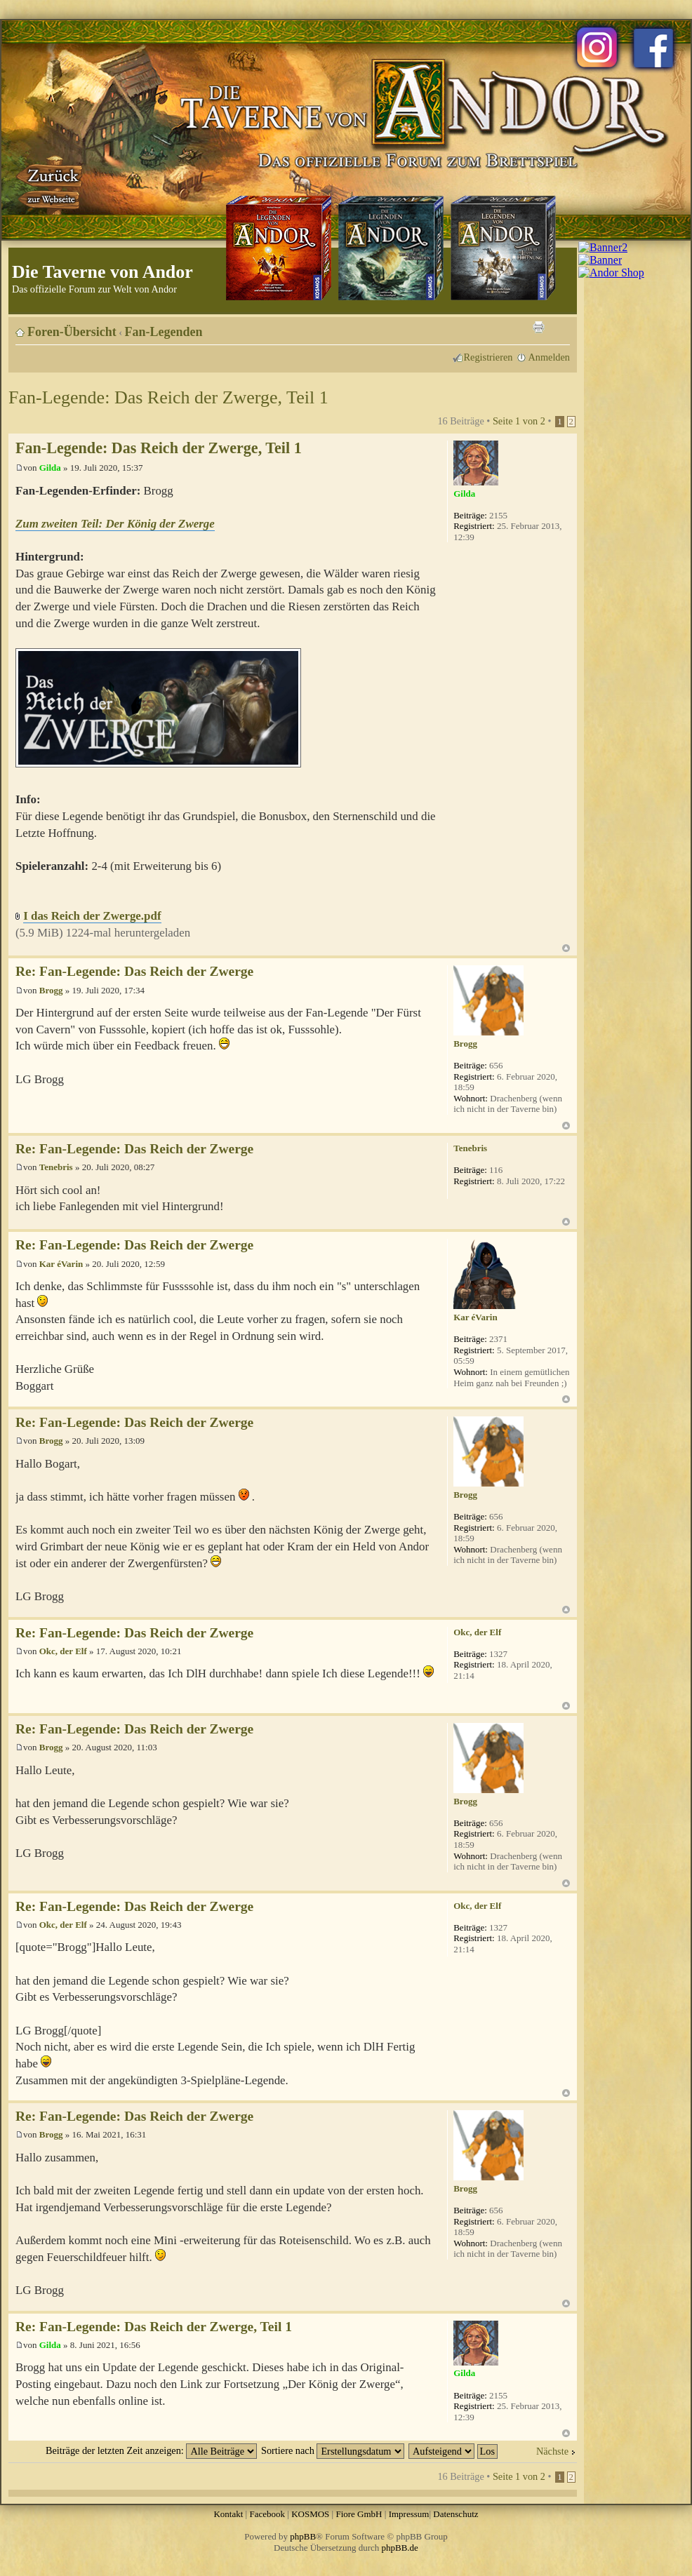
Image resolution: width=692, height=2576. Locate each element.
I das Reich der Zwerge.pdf (92, 916)
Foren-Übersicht (72, 332)
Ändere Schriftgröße (560, 327)
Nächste (552, 2451)
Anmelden (549, 357)
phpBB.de (400, 2547)
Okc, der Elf (63, 1651)
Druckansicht (538, 327)
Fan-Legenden (164, 332)
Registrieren (488, 357)
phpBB (303, 2536)
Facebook (267, 2514)
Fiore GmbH (358, 2514)
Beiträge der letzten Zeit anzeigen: (151, 2450)
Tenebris (56, 1167)
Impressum (409, 2514)
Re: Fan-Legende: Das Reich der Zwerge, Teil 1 (153, 2326)
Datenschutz (455, 2514)
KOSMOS (310, 2514)
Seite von (519, 421)
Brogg (51, 990)
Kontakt (228, 2514)
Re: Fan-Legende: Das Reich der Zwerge (134, 971)
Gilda (50, 467)
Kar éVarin (61, 1264)
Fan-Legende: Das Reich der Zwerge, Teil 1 (168, 397)
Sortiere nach (332, 2450)
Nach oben (566, 948)
